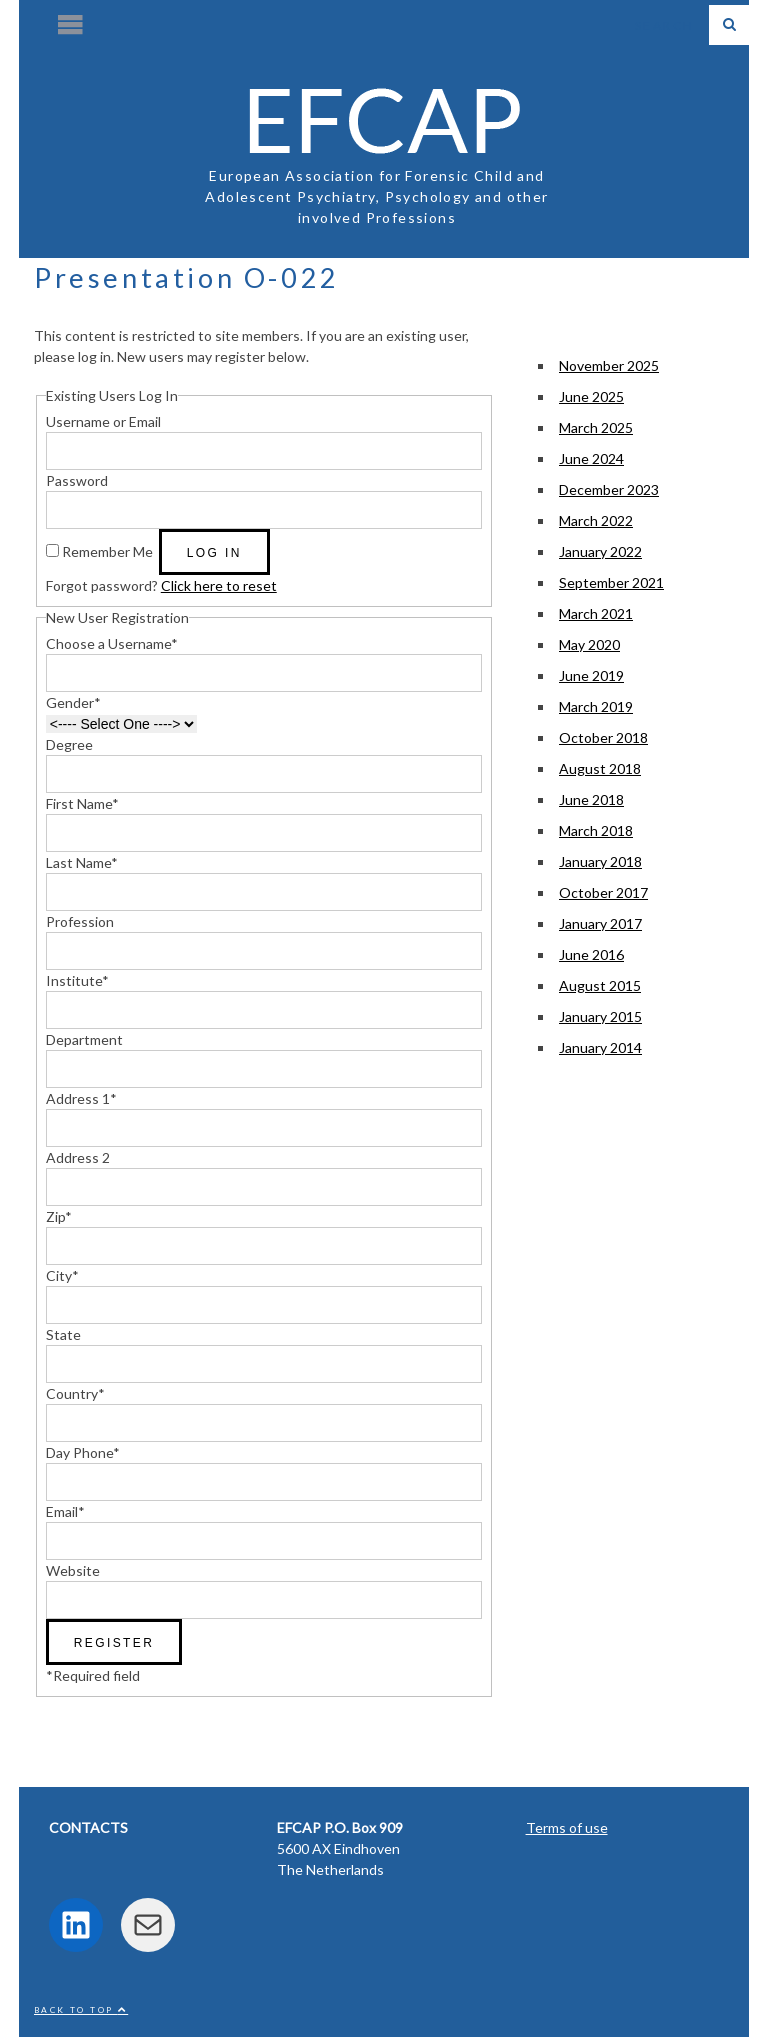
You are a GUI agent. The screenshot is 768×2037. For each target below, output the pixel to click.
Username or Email (103, 421)
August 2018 (600, 768)
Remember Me (107, 551)
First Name (82, 803)
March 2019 (596, 706)
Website (73, 1570)
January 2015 (600, 1016)
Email (65, 1511)
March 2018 (596, 830)
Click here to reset (219, 585)
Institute (77, 980)
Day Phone (83, 1452)
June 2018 (591, 799)
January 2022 (600, 551)
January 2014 (600, 1047)
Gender (73, 702)
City (62, 1275)
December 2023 (609, 489)
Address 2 (78, 1157)
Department (84, 1039)
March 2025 (596, 427)
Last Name (82, 862)
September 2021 (611, 582)
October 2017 (603, 892)
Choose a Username (112, 643)
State (63, 1334)
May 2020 (589, 644)
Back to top (81, 2010)
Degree (69, 744)
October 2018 (603, 737)
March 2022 (596, 520)
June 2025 (591, 396)
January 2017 (600, 923)
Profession (80, 921)
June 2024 (591, 458)
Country (75, 1393)
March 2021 (596, 613)
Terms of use (567, 1827)
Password (77, 480)
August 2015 (600, 985)
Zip (59, 1216)
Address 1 (81, 1098)
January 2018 (600, 861)
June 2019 (591, 675)
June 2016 (591, 954)
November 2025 (609, 365)
